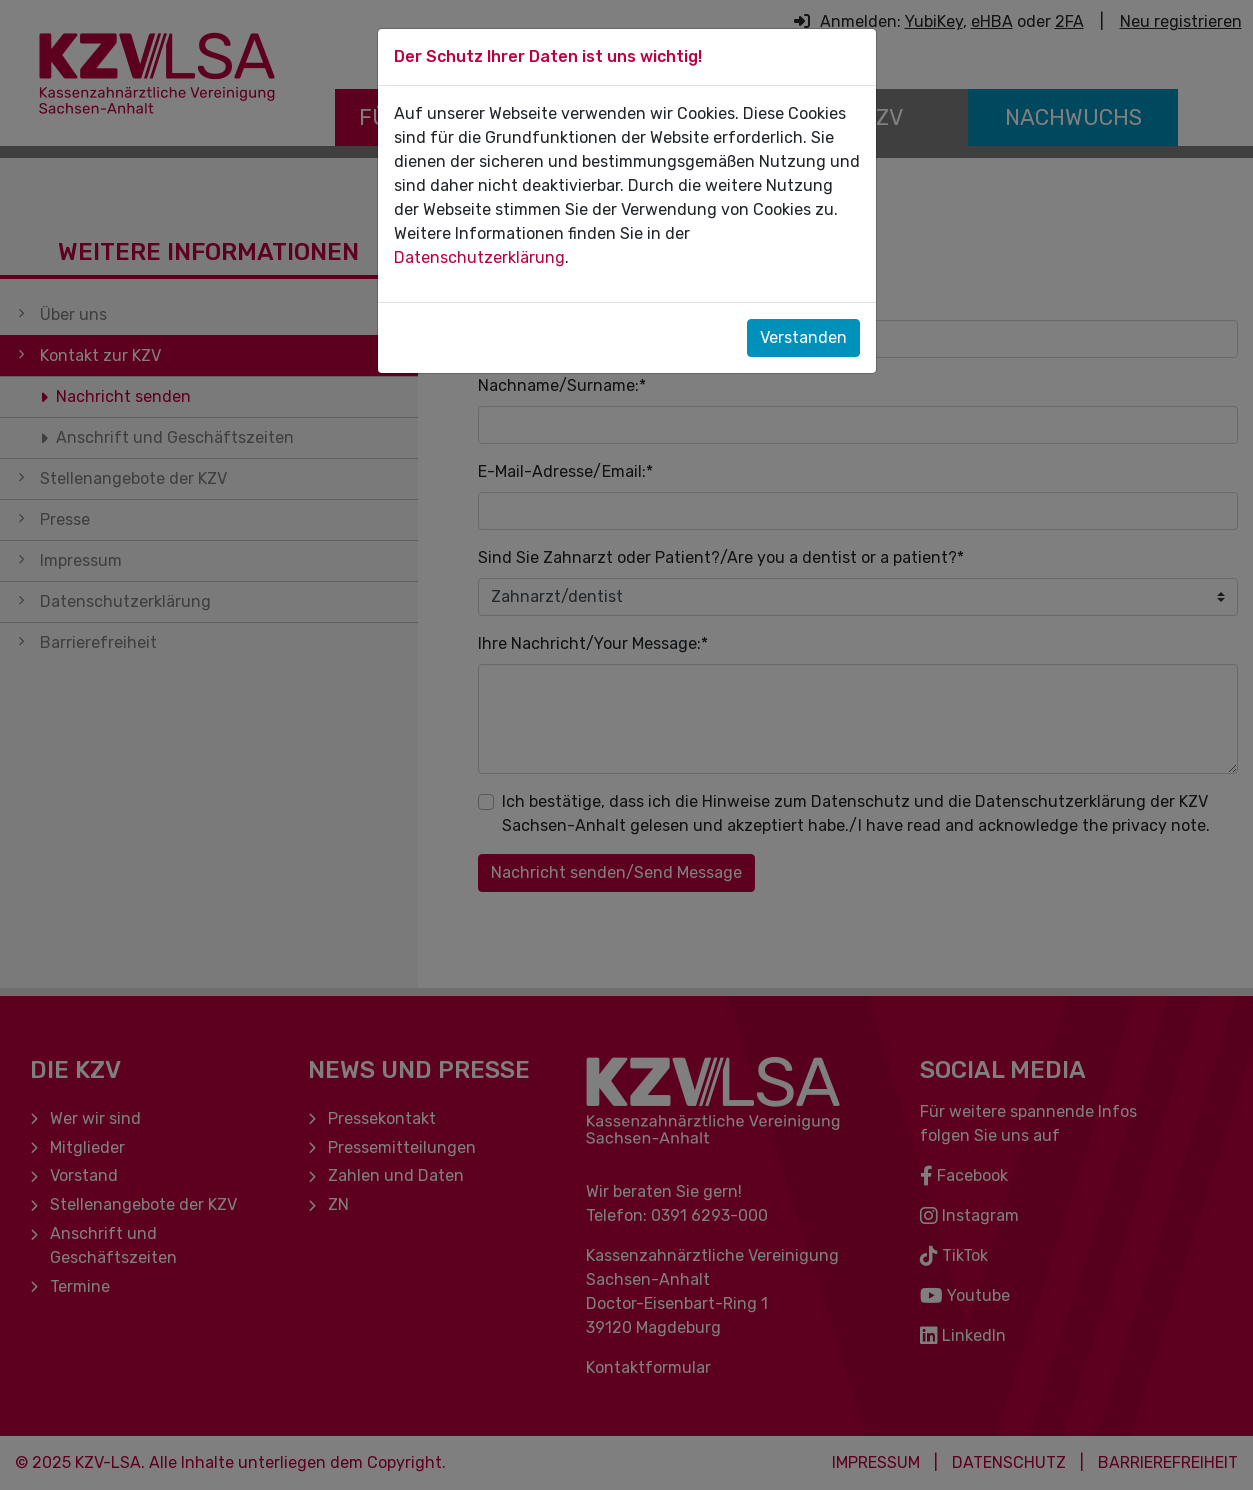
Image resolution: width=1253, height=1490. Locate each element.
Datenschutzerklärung (479, 257)
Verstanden (803, 337)
